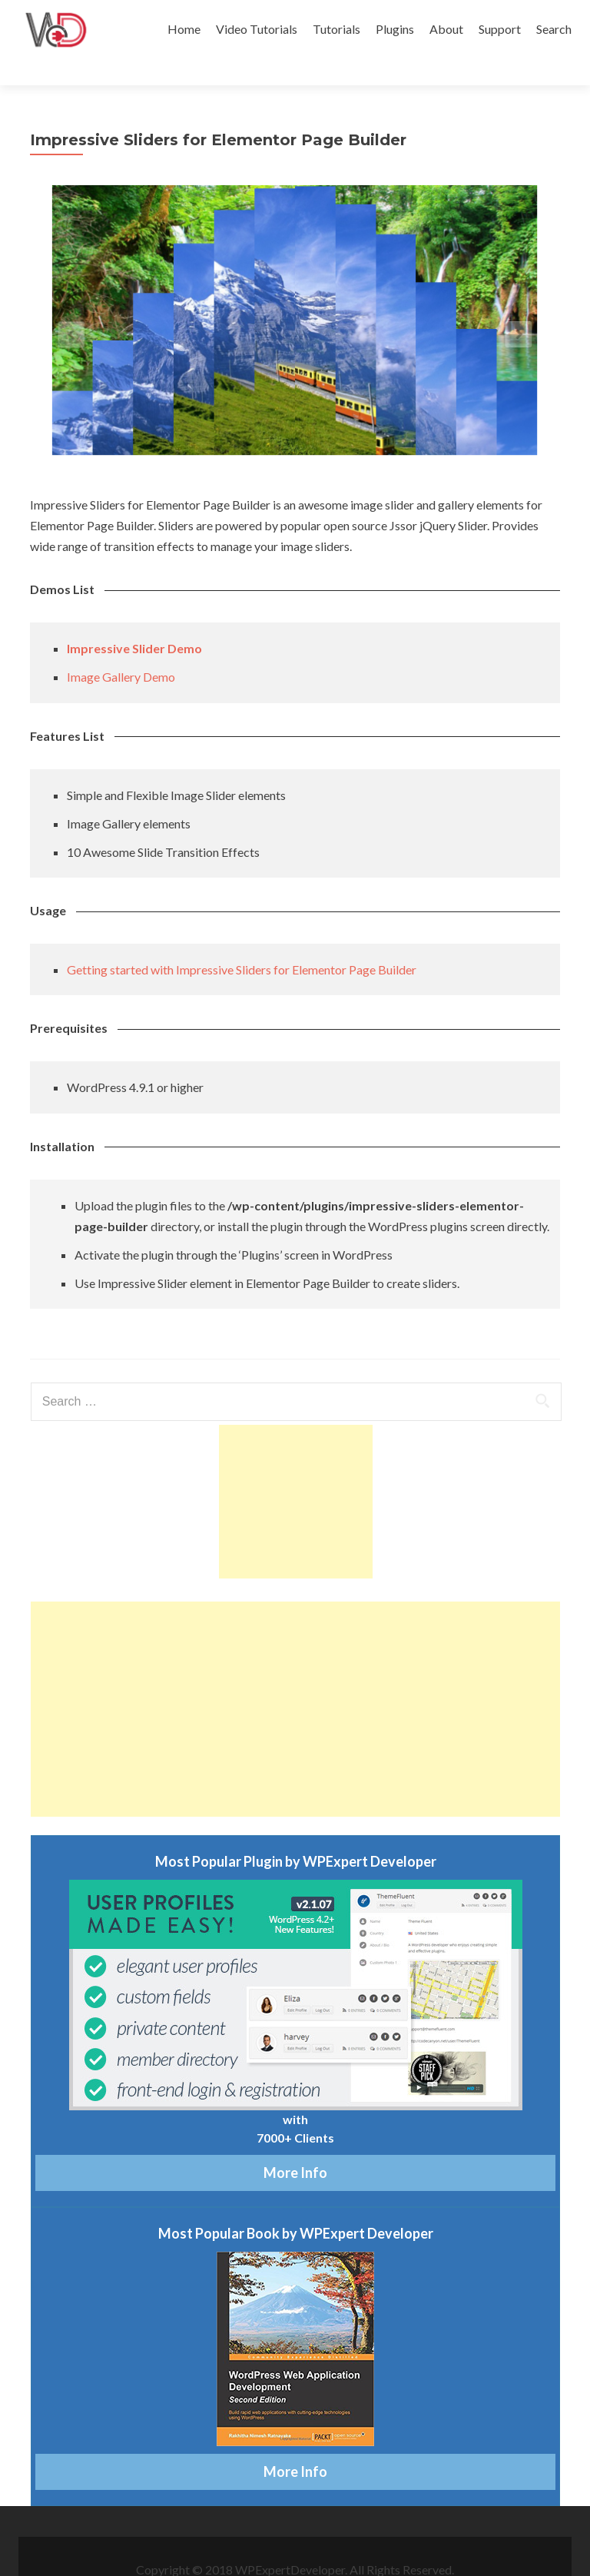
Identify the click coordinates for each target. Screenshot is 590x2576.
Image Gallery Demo (121, 649)
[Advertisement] (296, 1475)
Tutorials (336, 29)
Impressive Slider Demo (134, 621)
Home (184, 29)
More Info (295, 2145)
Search (554, 29)
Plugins (395, 29)
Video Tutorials (256, 29)
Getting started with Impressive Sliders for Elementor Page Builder (241, 942)
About (446, 29)
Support (500, 29)
